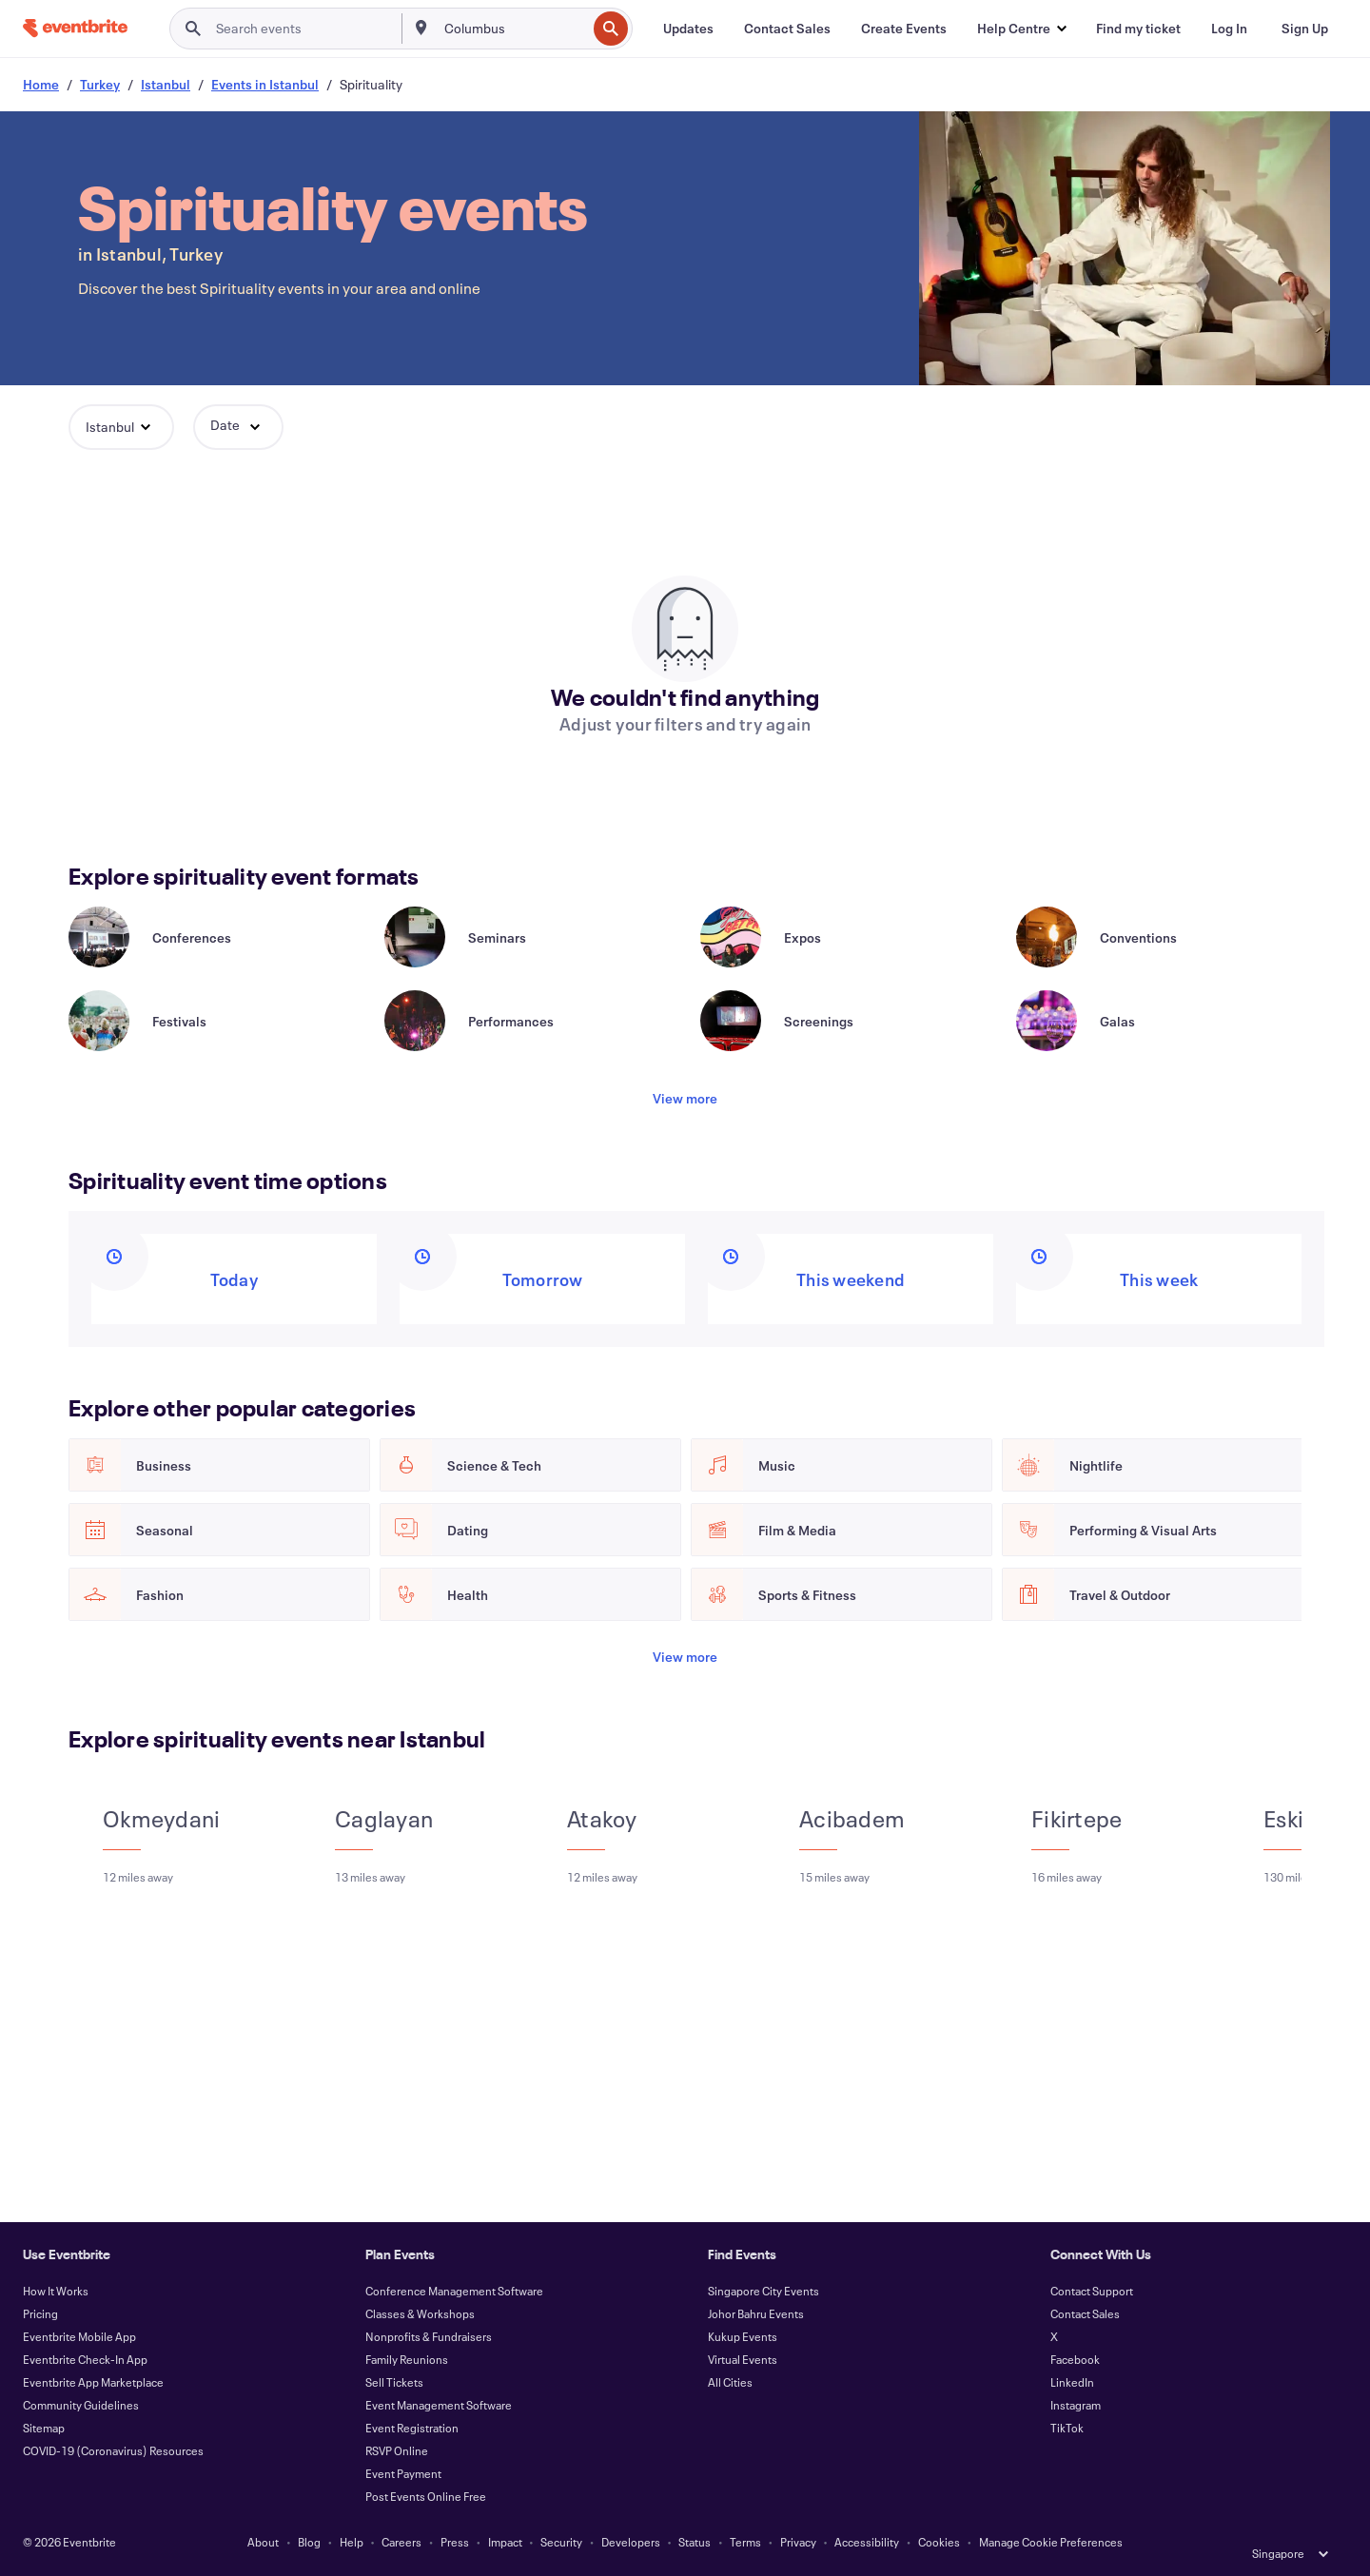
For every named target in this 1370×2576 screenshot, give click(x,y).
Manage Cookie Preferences (1051, 2541)
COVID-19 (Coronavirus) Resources (113, 2450)
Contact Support (1091, 2290)
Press (454, 2541)
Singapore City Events (763, 2290)
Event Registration (412, 2427)
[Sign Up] (1304, 29)
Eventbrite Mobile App (79, 2336)
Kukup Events (742, 2336)
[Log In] (1229, 29)
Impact (505, 2541)
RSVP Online (396, 2450)
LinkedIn (1072, 2382)
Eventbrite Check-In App (85, 2359)
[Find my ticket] (1138, 29)
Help (351, 2541)
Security (561, 2541)
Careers (401, 2541)
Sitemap (44, 2427)
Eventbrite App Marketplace (93, 2382)
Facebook (1075, 2359)
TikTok (1067, 2427)
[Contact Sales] (787, 29)
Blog (309, 2541)
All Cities (730, 2382)
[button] (1021, 28)
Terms (745, 2541)
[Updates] (688, 29)
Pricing (40, 2313)
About (263, 2541)
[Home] (75, 28)
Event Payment (403, 2473)
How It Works (55, 2290)
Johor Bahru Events (756, 2313)
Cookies (939, 2541)
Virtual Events (742, 2359)
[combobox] (514, 28)
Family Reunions (406, 2359)
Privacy (798, 2541)
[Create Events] (904, 29)
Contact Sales (1085, 2313)
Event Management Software (438, 2404)
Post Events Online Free (425, 2496)
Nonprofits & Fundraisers (428, 2336)
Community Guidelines (81, 2404)
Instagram (1075, 2404)
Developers (630, 2541)
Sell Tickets (394, 2382)
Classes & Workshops (420, 2313)
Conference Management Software (454, 2290)
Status (694, 2541)
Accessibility (866, 2541)
